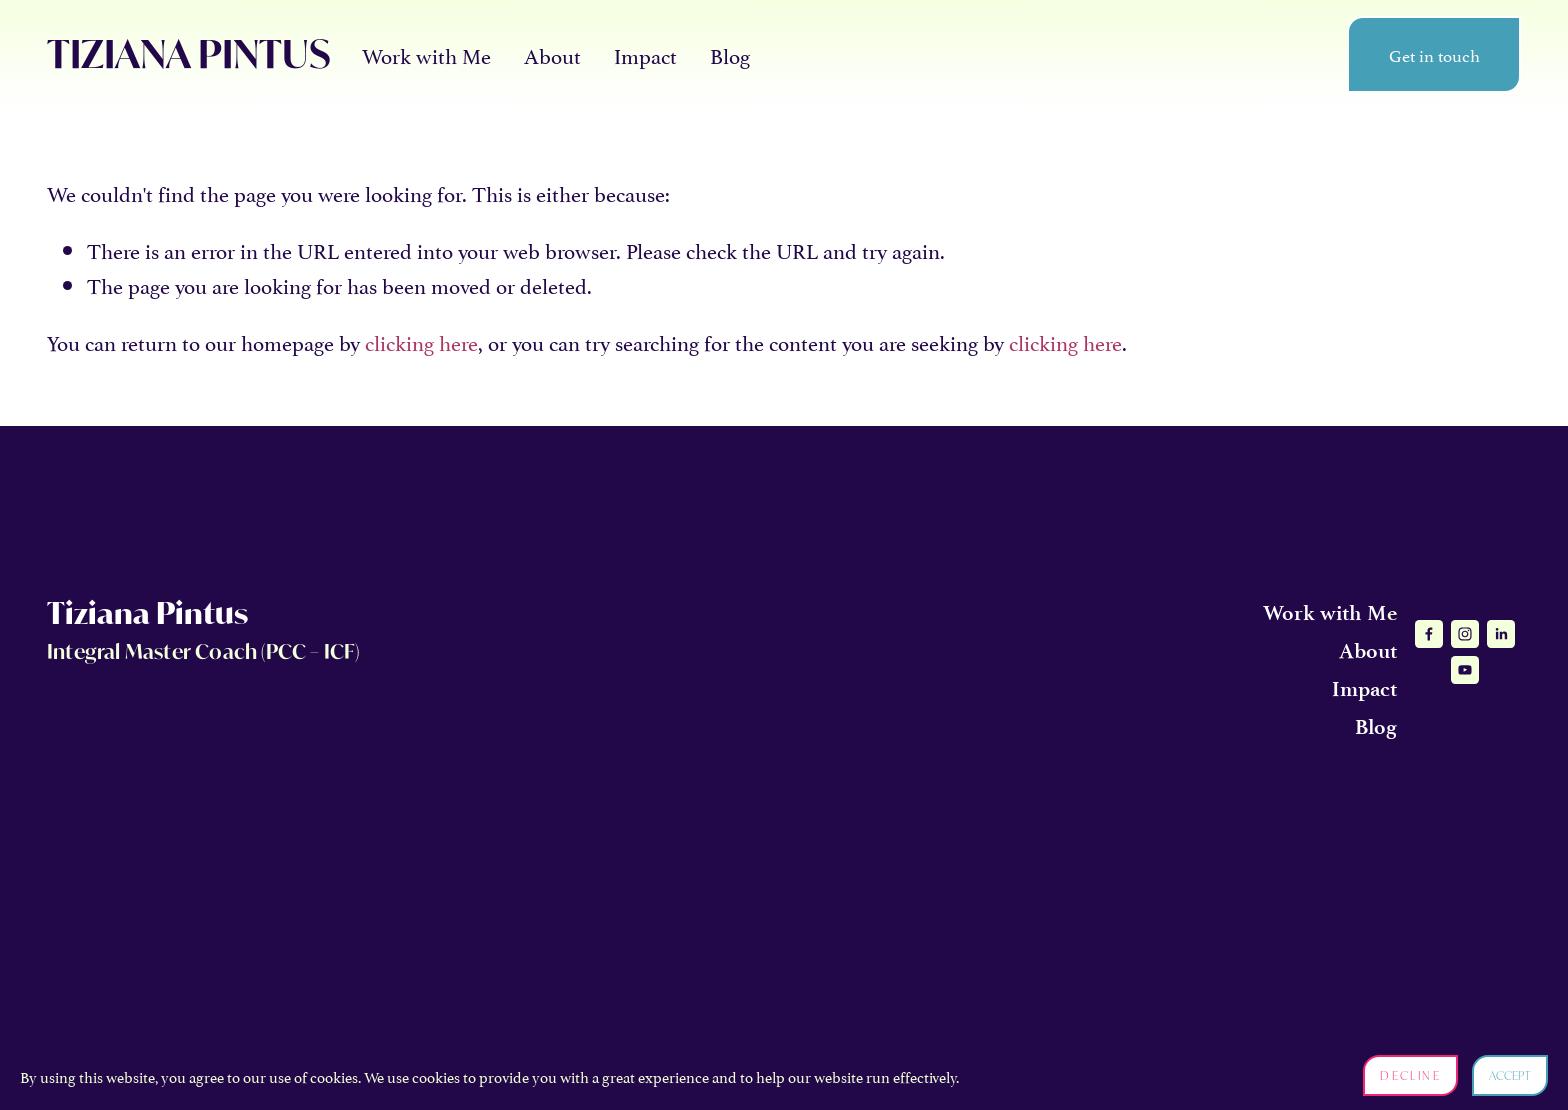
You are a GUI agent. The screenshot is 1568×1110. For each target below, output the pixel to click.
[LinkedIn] (1501, 634)
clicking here (421, 341)
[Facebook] (1429, 634)
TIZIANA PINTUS (189, 53)
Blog (730, 54)
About (552, 54)
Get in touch (1434, 54)
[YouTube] (1465, 670)
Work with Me (426, 54)
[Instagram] (1465, 634)
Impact (645, 54)
